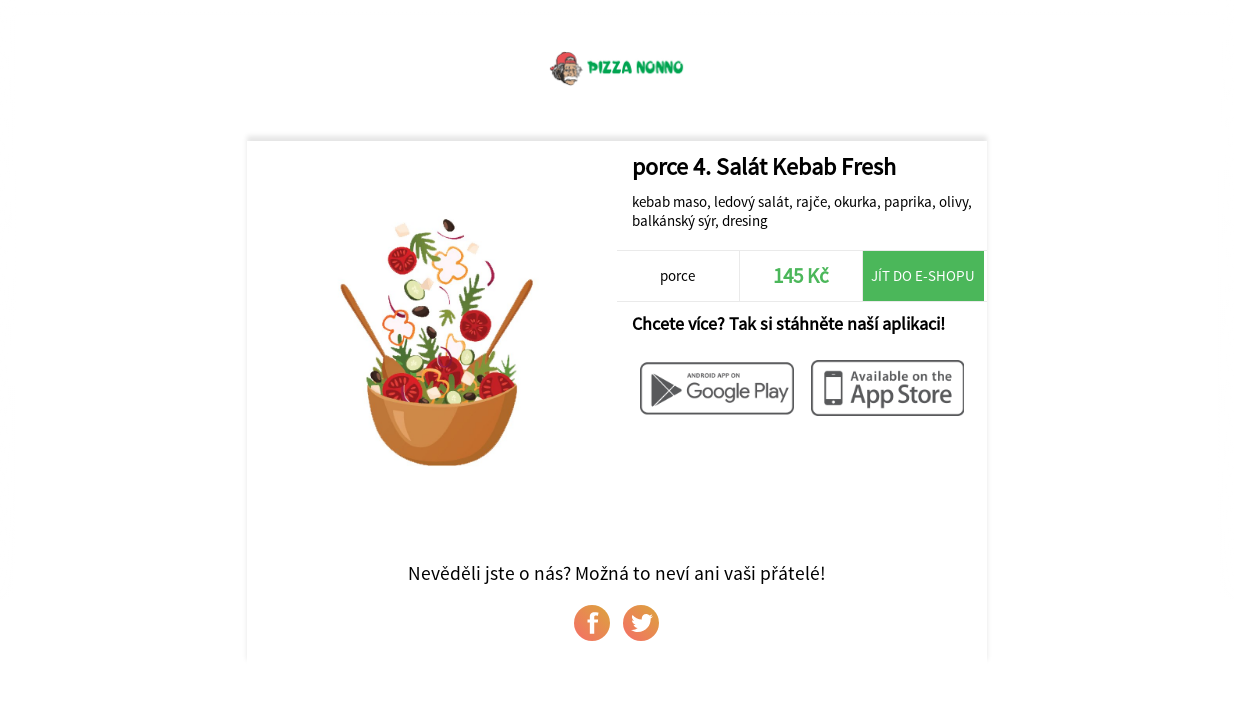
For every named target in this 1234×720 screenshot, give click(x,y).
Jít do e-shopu (923, 275)
